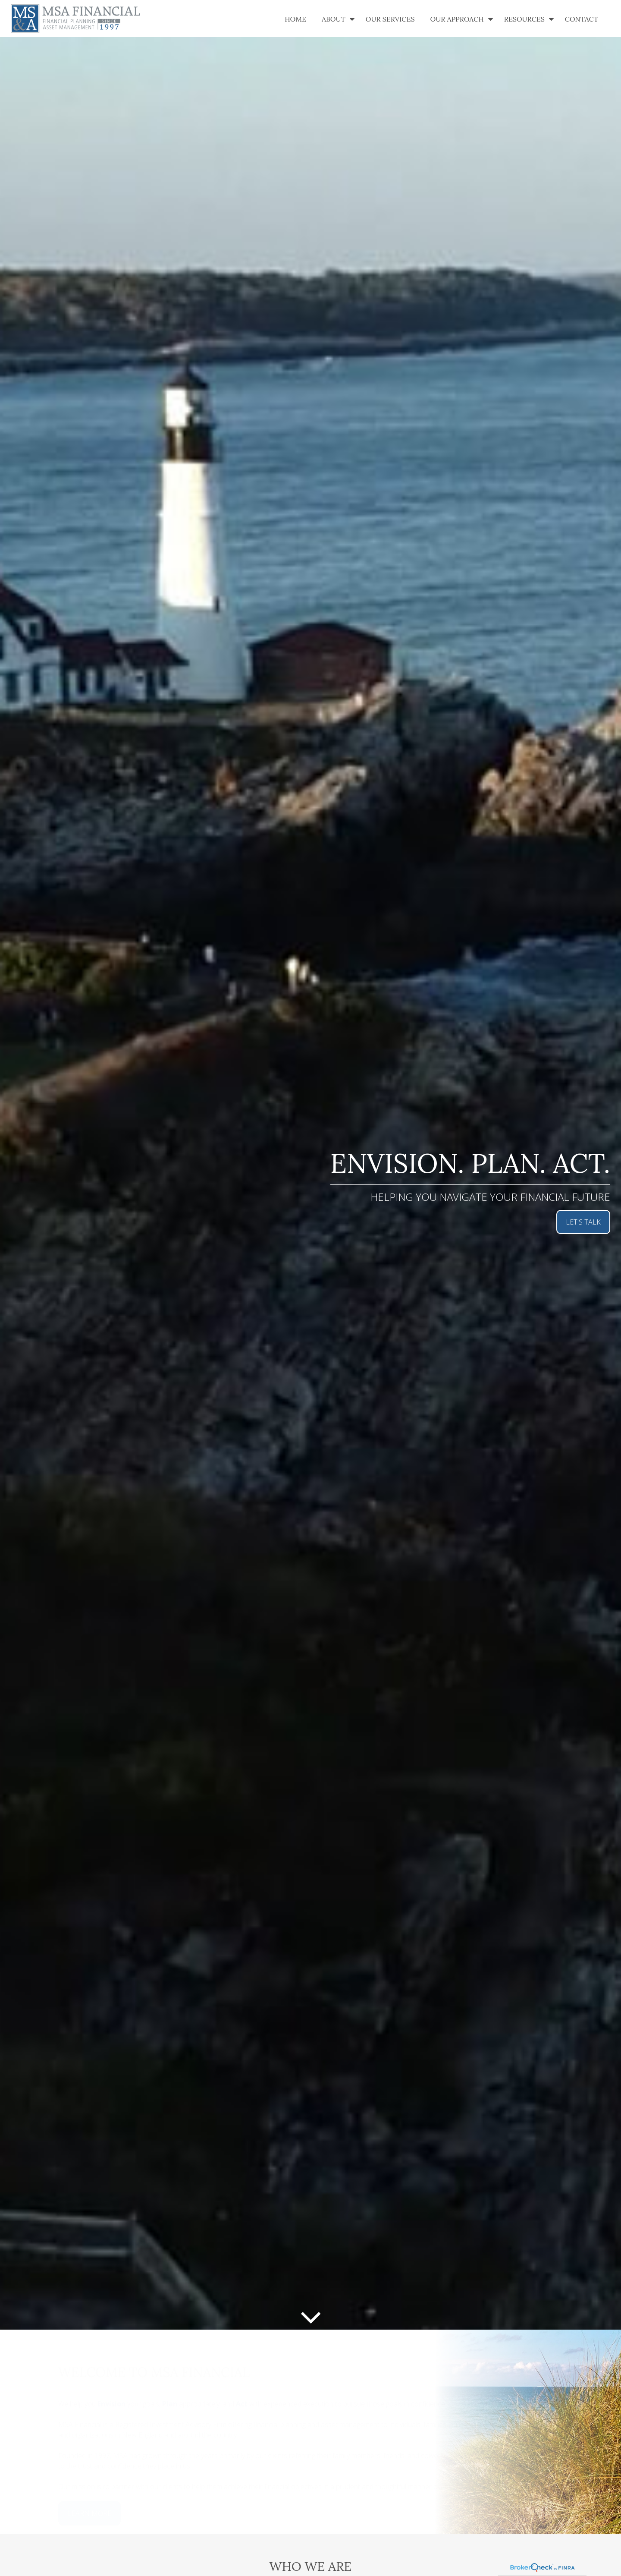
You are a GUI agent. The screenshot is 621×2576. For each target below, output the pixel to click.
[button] (295, 18)
